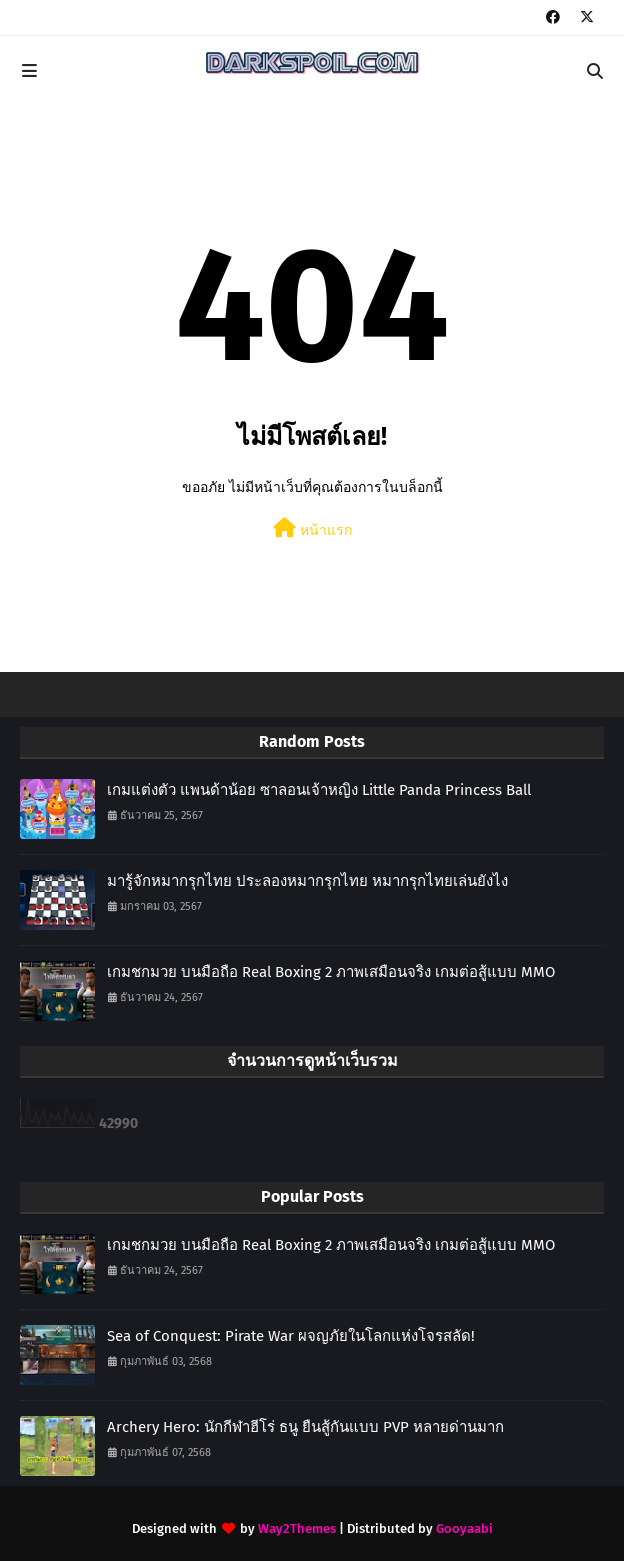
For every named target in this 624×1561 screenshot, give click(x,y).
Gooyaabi (464, 1528)
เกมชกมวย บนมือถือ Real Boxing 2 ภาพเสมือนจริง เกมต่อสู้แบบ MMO (331, 972)
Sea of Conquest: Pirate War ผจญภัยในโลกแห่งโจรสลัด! (291, 1336)
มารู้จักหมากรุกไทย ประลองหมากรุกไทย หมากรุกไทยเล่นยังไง (307, 881)
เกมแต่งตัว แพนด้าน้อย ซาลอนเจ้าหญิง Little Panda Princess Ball (319, 790)
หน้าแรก (312, 528)
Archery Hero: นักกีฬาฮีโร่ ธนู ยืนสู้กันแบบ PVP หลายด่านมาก (305, 1427)
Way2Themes (297, 1528)
